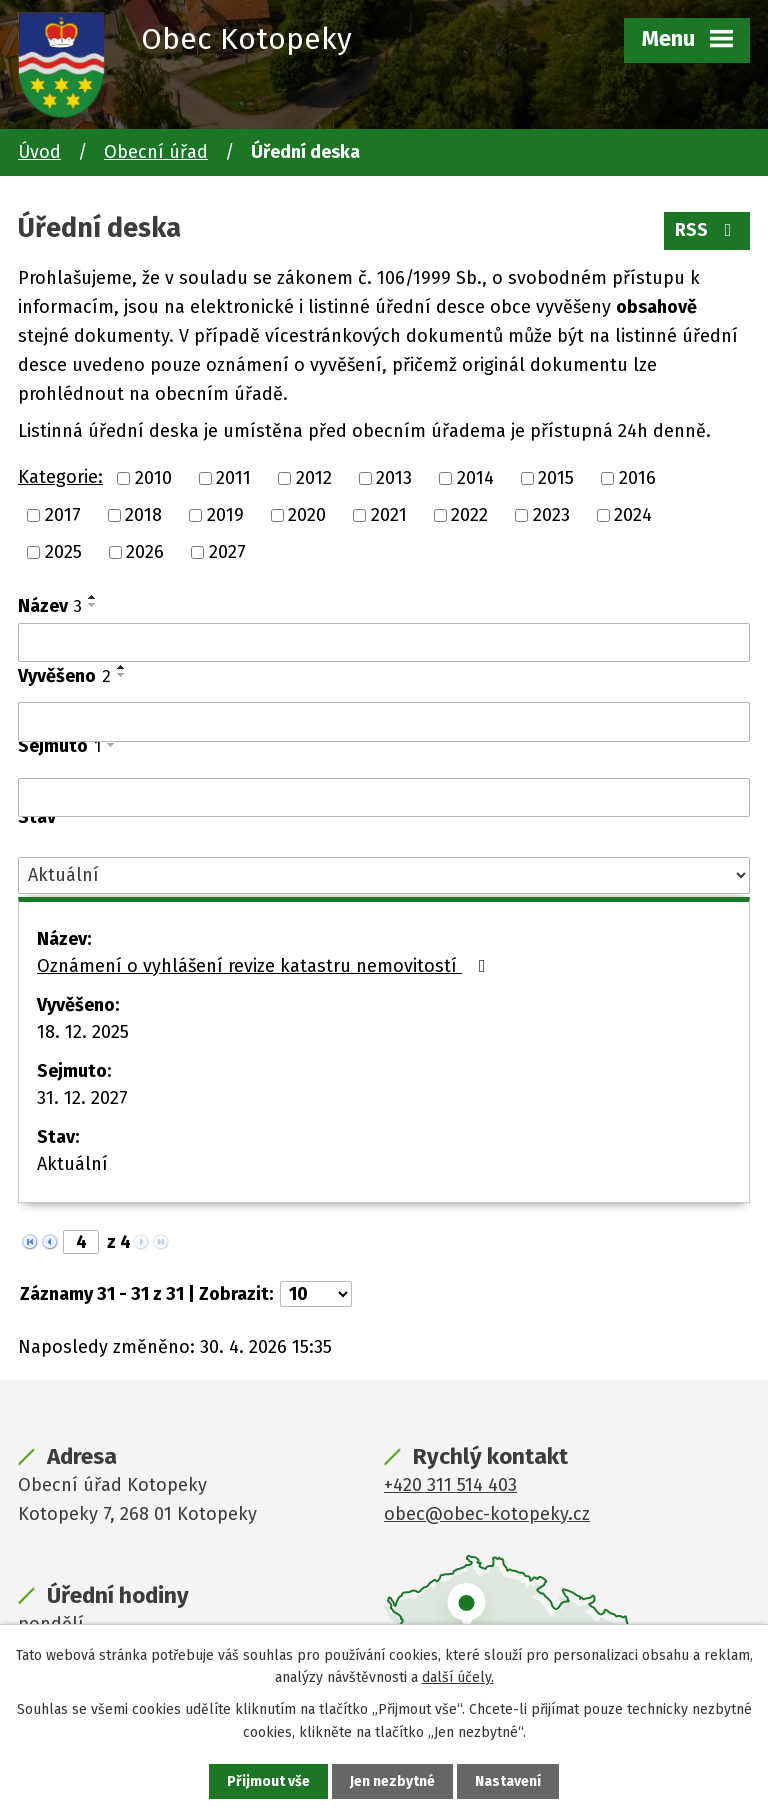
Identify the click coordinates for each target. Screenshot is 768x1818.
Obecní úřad (156, 152)
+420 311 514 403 (450, 1485)
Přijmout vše (268, 1781)
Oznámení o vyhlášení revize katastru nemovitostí (265, 966)
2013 (394, 478)
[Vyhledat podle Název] (384, 643)
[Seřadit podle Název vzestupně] (93, 597)
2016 (637, 478)
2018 (143, 515)
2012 (314, 478)
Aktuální (72, 1164)
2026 (145, 552)
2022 (469, 515)
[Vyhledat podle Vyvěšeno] (384, 722)
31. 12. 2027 (82, 1098)
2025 (63, 552)
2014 (475, 478)
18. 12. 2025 (83, 1032)
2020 (307, 515)
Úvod (39, 152)
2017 (63, 515)
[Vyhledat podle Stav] (384, 875)
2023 (551, 515)
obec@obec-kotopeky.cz (487, 1514)
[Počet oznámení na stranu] (316, 1294)
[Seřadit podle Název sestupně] (93, 605)
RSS (707, 230)
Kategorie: (60, 477)
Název (50, 606)
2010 (153, 478)
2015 (556, 478)
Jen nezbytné (392, 1781)
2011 (233, 478)
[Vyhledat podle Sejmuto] (384, 798)
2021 (389, 515)
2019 (225, 515)
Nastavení (508, 1781)
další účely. (458, 1677)
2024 (633, 515)
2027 (227, 552)
